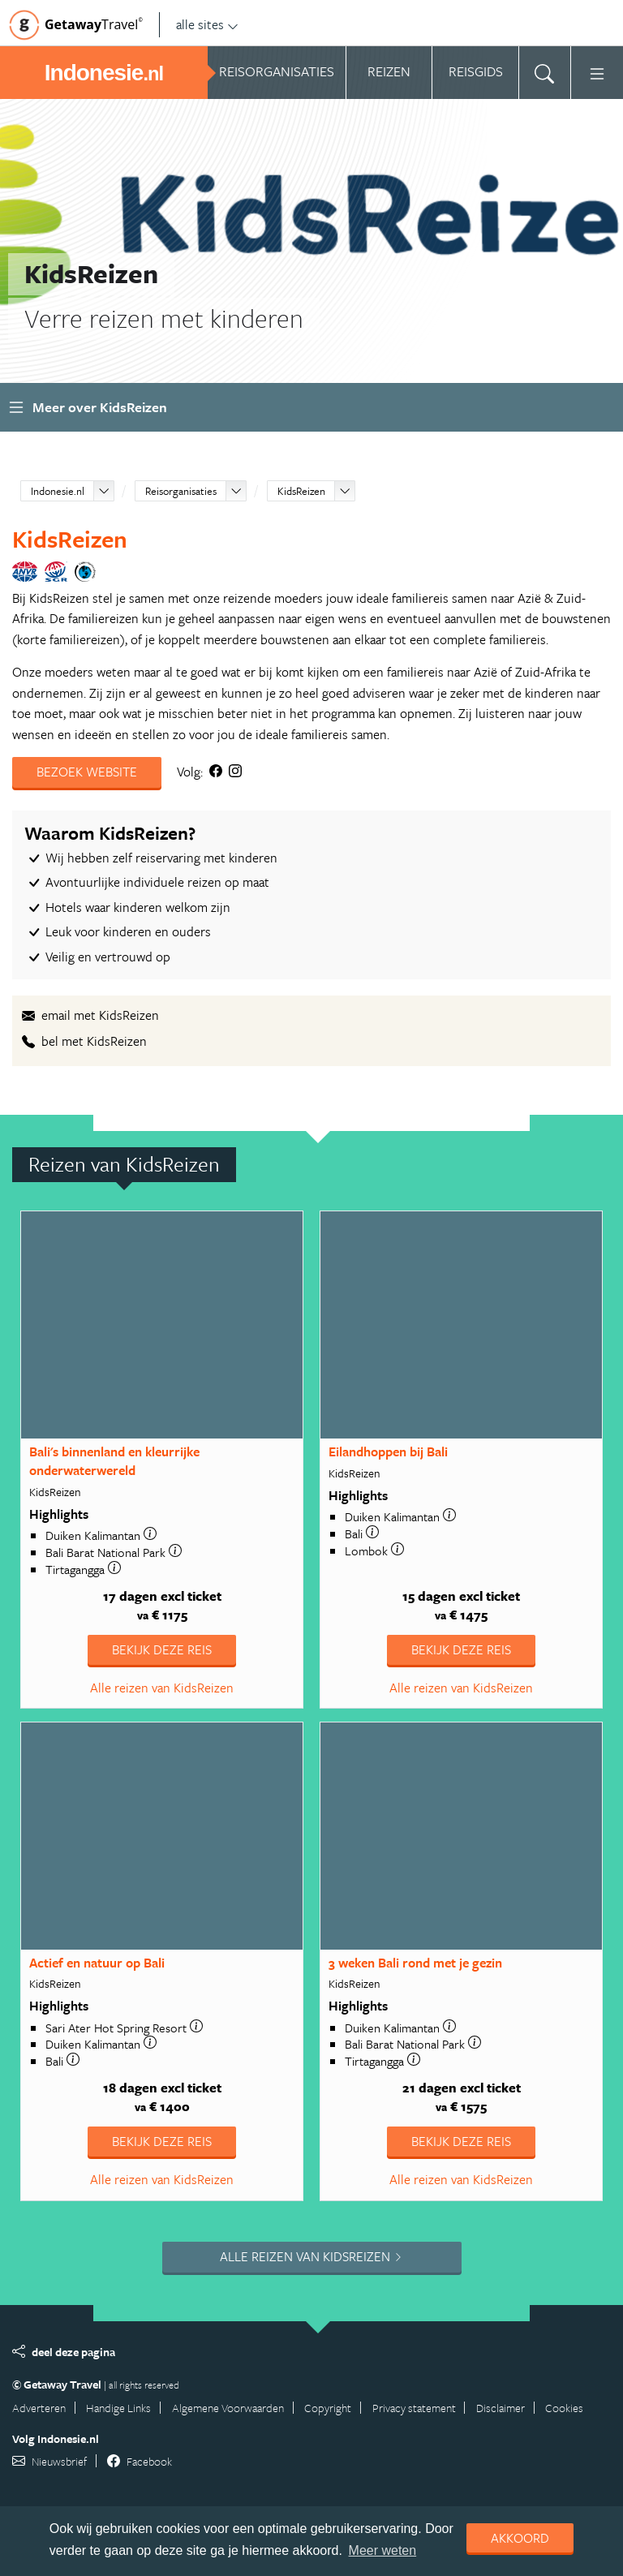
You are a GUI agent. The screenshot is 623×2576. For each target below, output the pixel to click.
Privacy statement (414, 2407)
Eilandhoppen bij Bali (388, 1451)
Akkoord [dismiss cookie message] (520, 2538)
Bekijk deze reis (162, 1649)
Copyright (327, 2407)
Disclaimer (500, 2407)
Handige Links (118, 2407)
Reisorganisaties (181, 491)
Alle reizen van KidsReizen (162, 1687)
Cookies (564, 2407)
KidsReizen (301, 491)
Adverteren (39, 2407)
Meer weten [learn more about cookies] (383, 2550)
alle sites (207, 24)
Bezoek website (87, 771)
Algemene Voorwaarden (228, 2407)
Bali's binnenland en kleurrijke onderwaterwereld (114, 1461)
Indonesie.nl (57, 491)
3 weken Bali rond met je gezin (415, 1962)
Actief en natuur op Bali (97, 1962)
